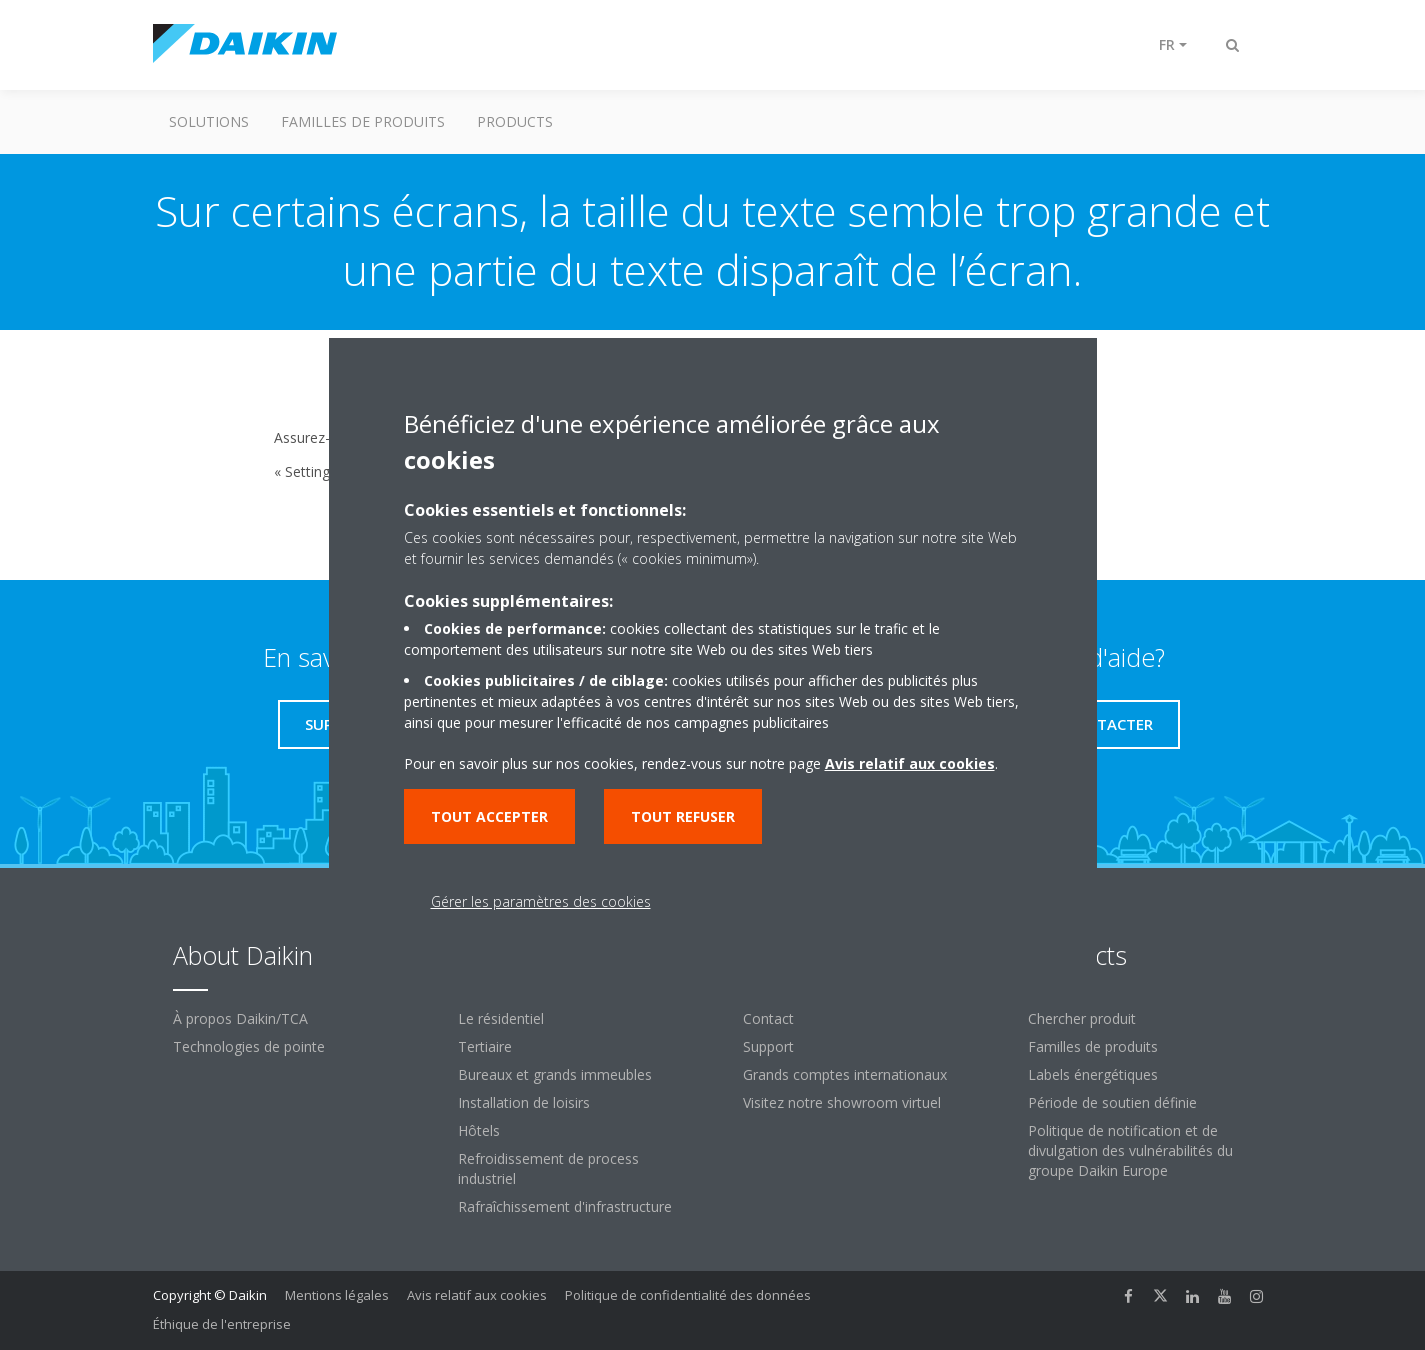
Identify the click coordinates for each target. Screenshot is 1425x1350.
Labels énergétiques (1093, 1074)
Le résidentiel (501, 1018)
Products (515, 121)
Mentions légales (337, 1295)
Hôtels (479, 1130)
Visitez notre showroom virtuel (842, 1102)
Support (768, 1046)
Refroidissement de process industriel (548, 1168)
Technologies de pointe (249, 1046)
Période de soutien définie (1112, 1102)
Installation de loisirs (524, 1102)
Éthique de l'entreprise (222, 1324)
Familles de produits (363, 121)
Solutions (209, 121)
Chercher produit (1082, 1018)
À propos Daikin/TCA (240, 1018)
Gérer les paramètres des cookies (541, 901)
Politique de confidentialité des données (688, 1295)
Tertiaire (485, 1046)
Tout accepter (489, 816)
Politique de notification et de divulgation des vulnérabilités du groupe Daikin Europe (1130, 1150)
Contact (768, 1018)
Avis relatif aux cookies (477, 1295)
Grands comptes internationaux (845, 1074)
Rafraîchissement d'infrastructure (565, 1206)
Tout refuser (683, 816)
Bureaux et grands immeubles (555, 1074)
